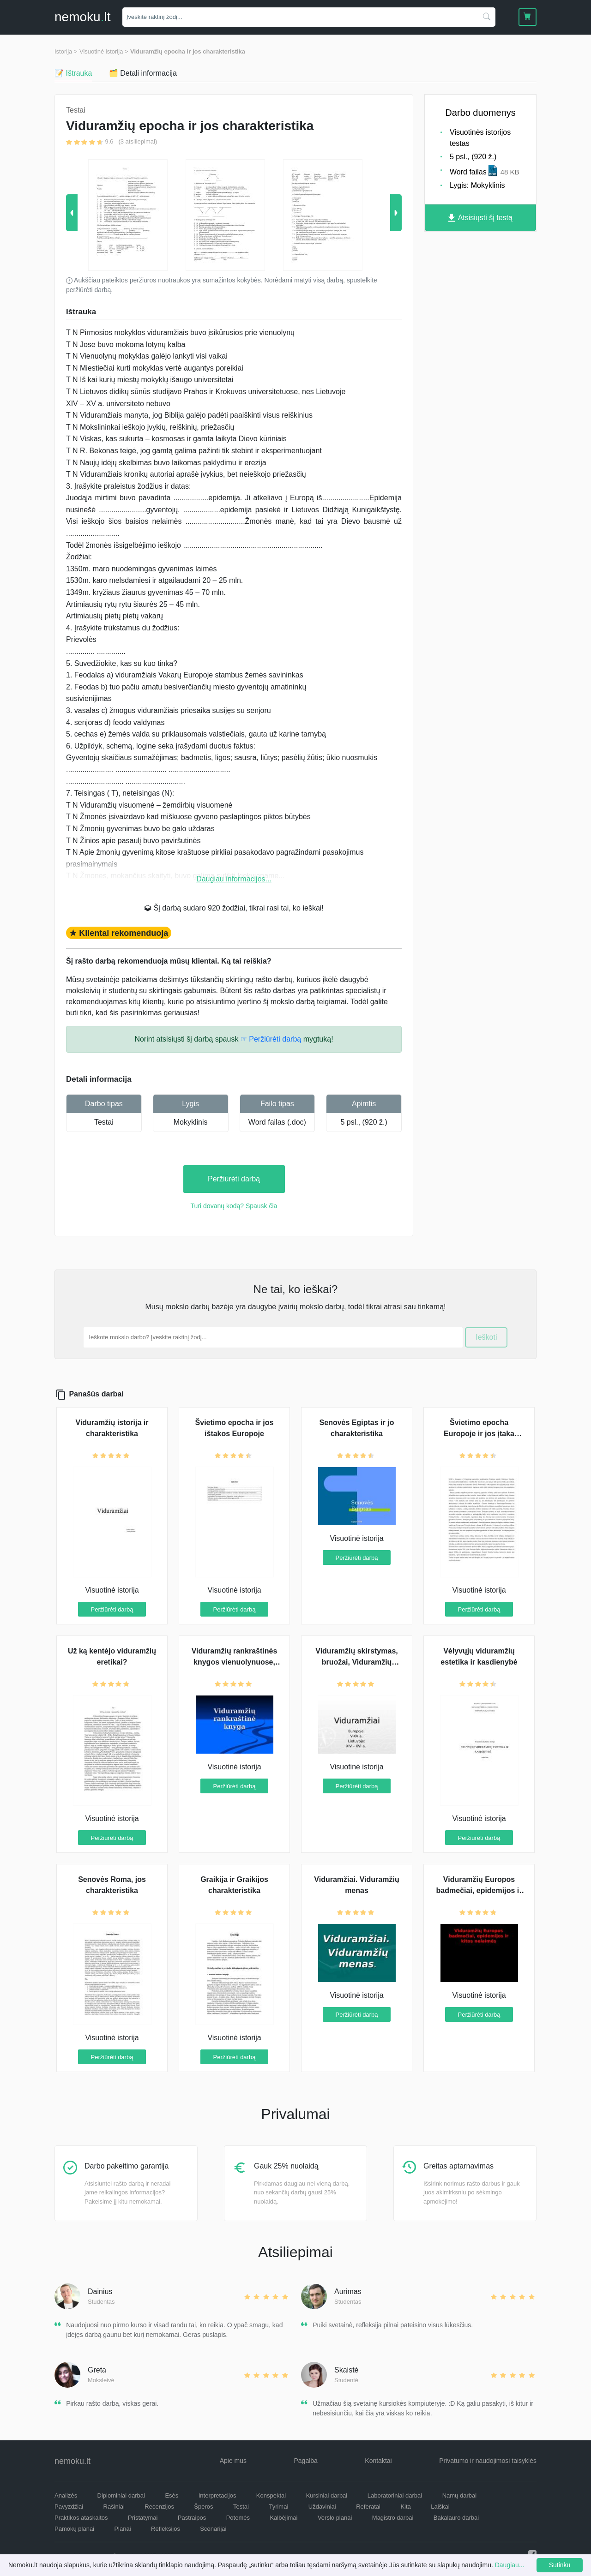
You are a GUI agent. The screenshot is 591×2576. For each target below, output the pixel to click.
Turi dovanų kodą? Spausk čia (234, 1206)
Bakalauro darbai (456, 2517)
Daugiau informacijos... (233, 879)
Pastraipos (192, 2517)
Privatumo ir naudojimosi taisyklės (488, 2460)
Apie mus (233, 2460)
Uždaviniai (322, 2506)
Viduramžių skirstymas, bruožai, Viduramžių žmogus (356, 1662)
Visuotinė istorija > (103, 51)
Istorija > (66, 51)
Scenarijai (213, 2528)
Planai (122, 2528)
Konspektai (271, 2495)
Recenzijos (159, 2506)
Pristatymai (142, 2517)
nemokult (82, 17)
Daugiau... (510, 2565)
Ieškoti (486, 1337)
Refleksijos (165, 2528)
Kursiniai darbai (327, 2495)
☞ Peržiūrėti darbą (271, 1039)
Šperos (203, 2506)
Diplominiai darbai (121, 2495)
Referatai (368, 2506)
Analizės (65, 2495)
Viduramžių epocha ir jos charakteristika (187, 51)
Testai (104, 1122)
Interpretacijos (217, 2495)
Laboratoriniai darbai (395, 2495)
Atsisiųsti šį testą (480, 218)
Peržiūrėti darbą (234, 1179)
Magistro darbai (393, 2517)
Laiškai (440, 2506)
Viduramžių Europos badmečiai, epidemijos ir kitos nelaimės (479, 1890)
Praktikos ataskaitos (81, 2517)
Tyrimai (278, 2506)
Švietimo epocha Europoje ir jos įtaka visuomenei (479, 1434)
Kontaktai (378, 2460)
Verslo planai (335, 2517)
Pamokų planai (74, 2528)
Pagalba (305, 2460)
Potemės (238, 2517)
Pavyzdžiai (68, 2506)
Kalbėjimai (283, 2517)
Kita (405, 2506)
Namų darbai (459, 2495)
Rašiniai (114, 2506)
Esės (171, 2495)
